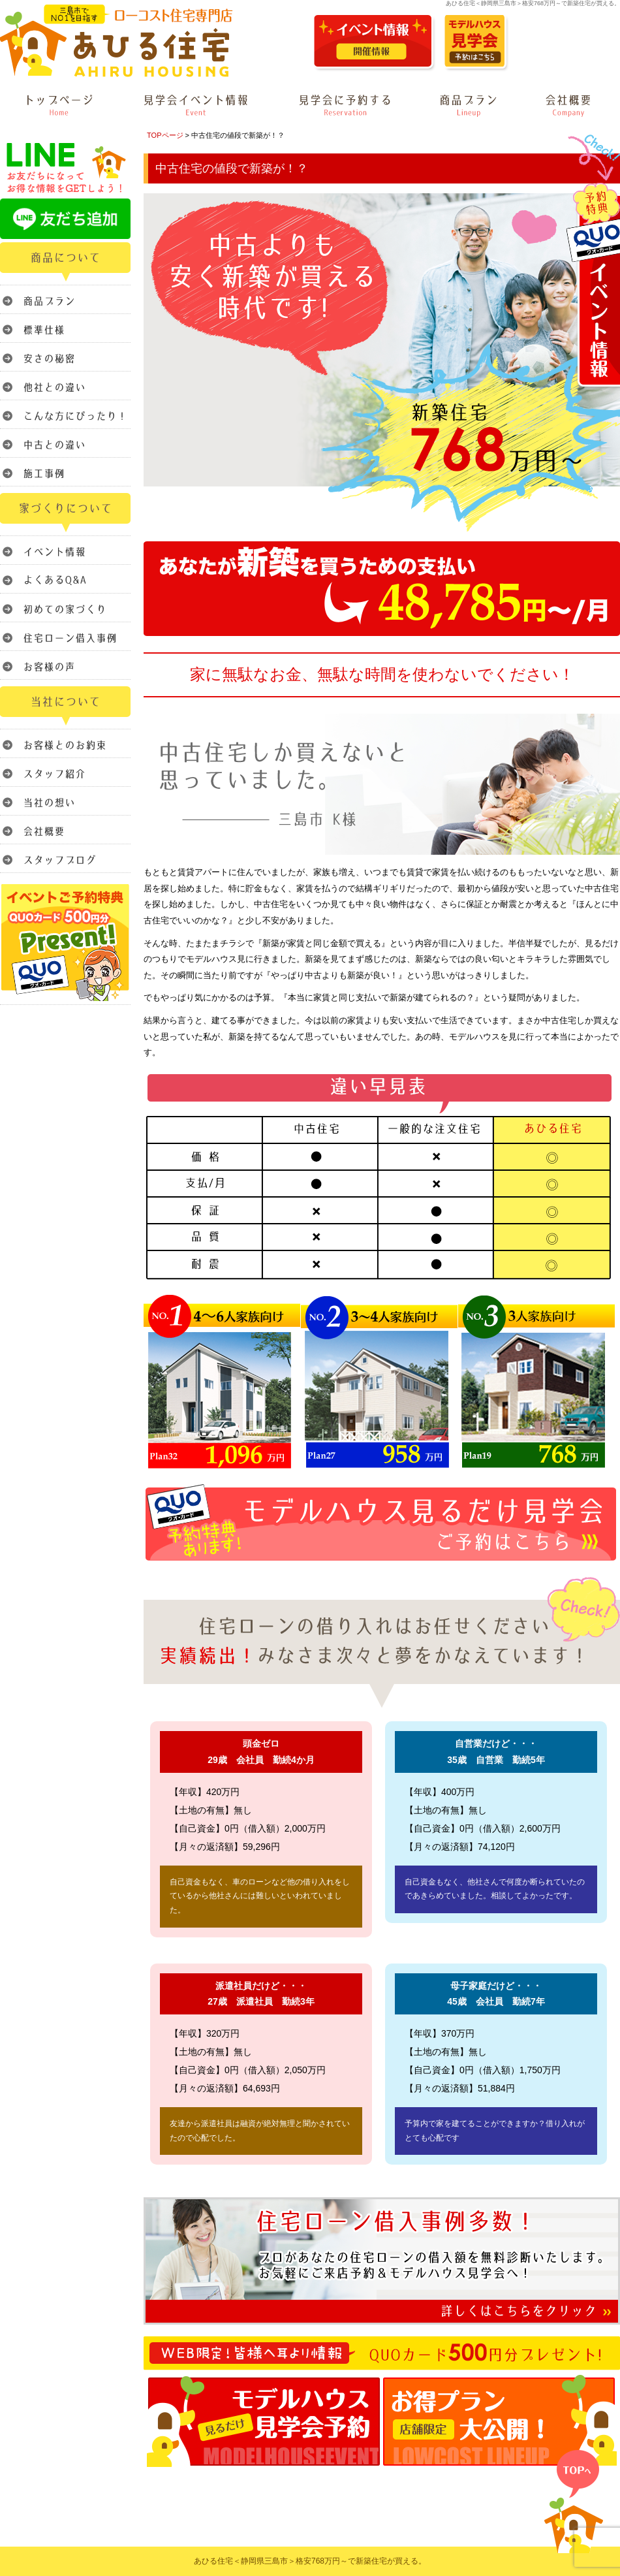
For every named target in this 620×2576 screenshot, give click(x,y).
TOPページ (165, 135)
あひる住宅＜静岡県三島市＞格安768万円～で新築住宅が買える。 (310, 2561)
